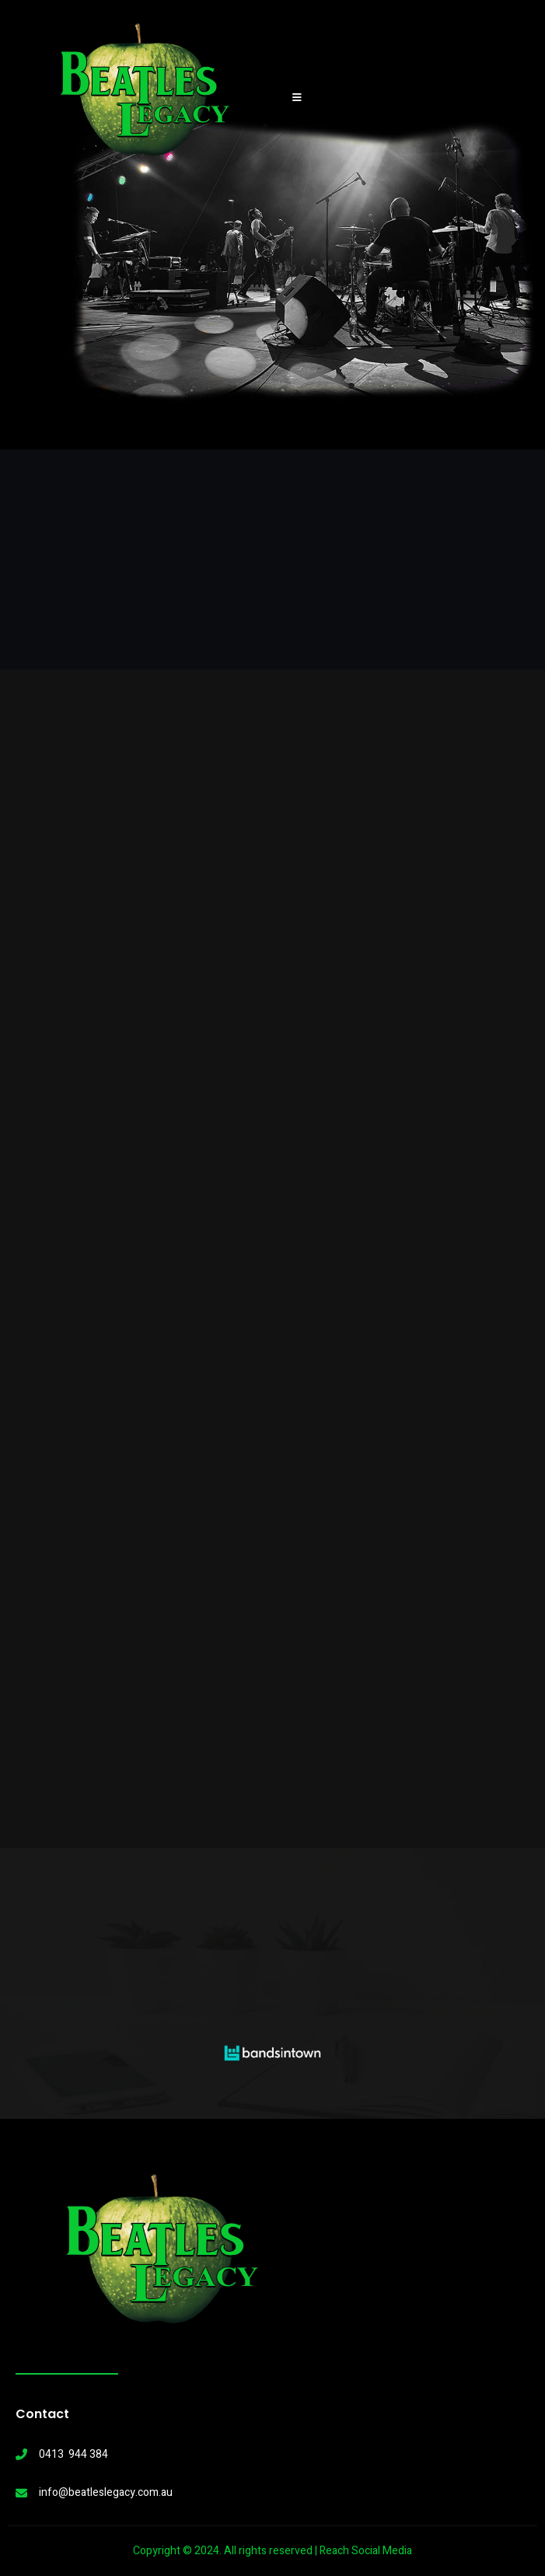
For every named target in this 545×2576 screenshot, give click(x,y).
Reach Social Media (366, 2551)
